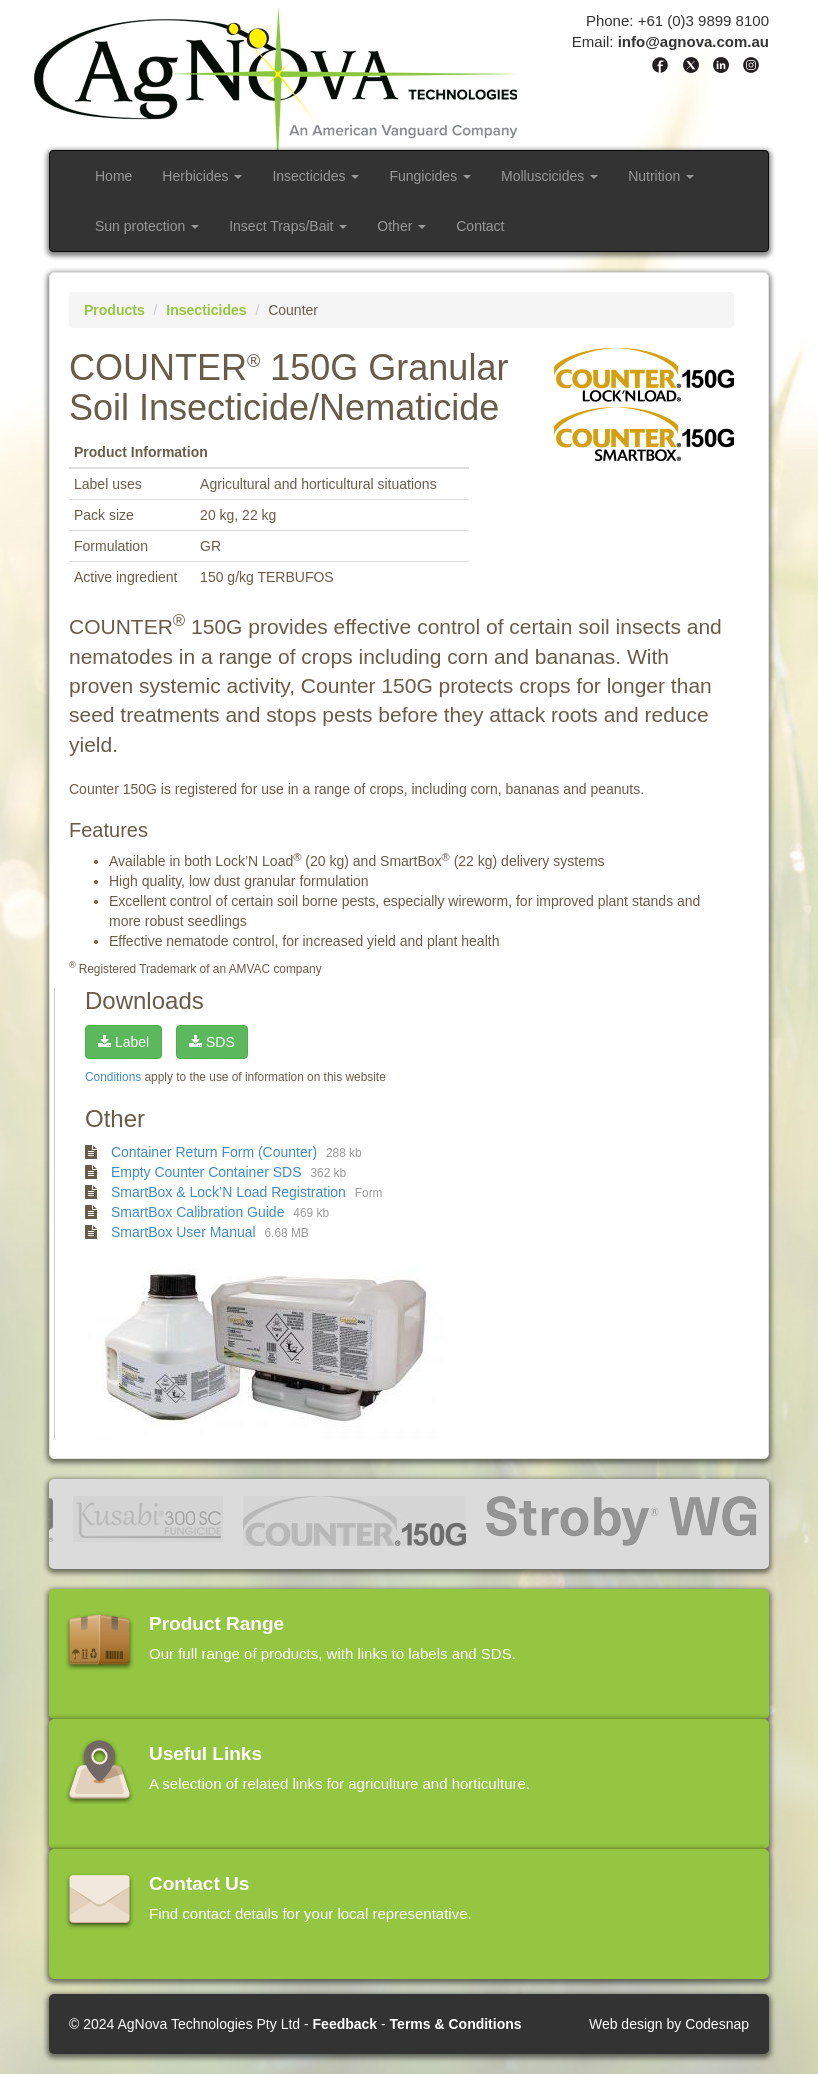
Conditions (113, 1077)
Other (401, 226)
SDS (212, 1042)
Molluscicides (549, 176)
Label (123, 1042)
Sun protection (147, 226)
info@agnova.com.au (693, 41)
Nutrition (661, 176)
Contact (480, 226)
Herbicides (202, 176)
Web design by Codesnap (669, 2024)
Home (113, 176)
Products (114, 310)
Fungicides (430, 176)
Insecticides (315, 176)
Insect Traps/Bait (288, 226)
